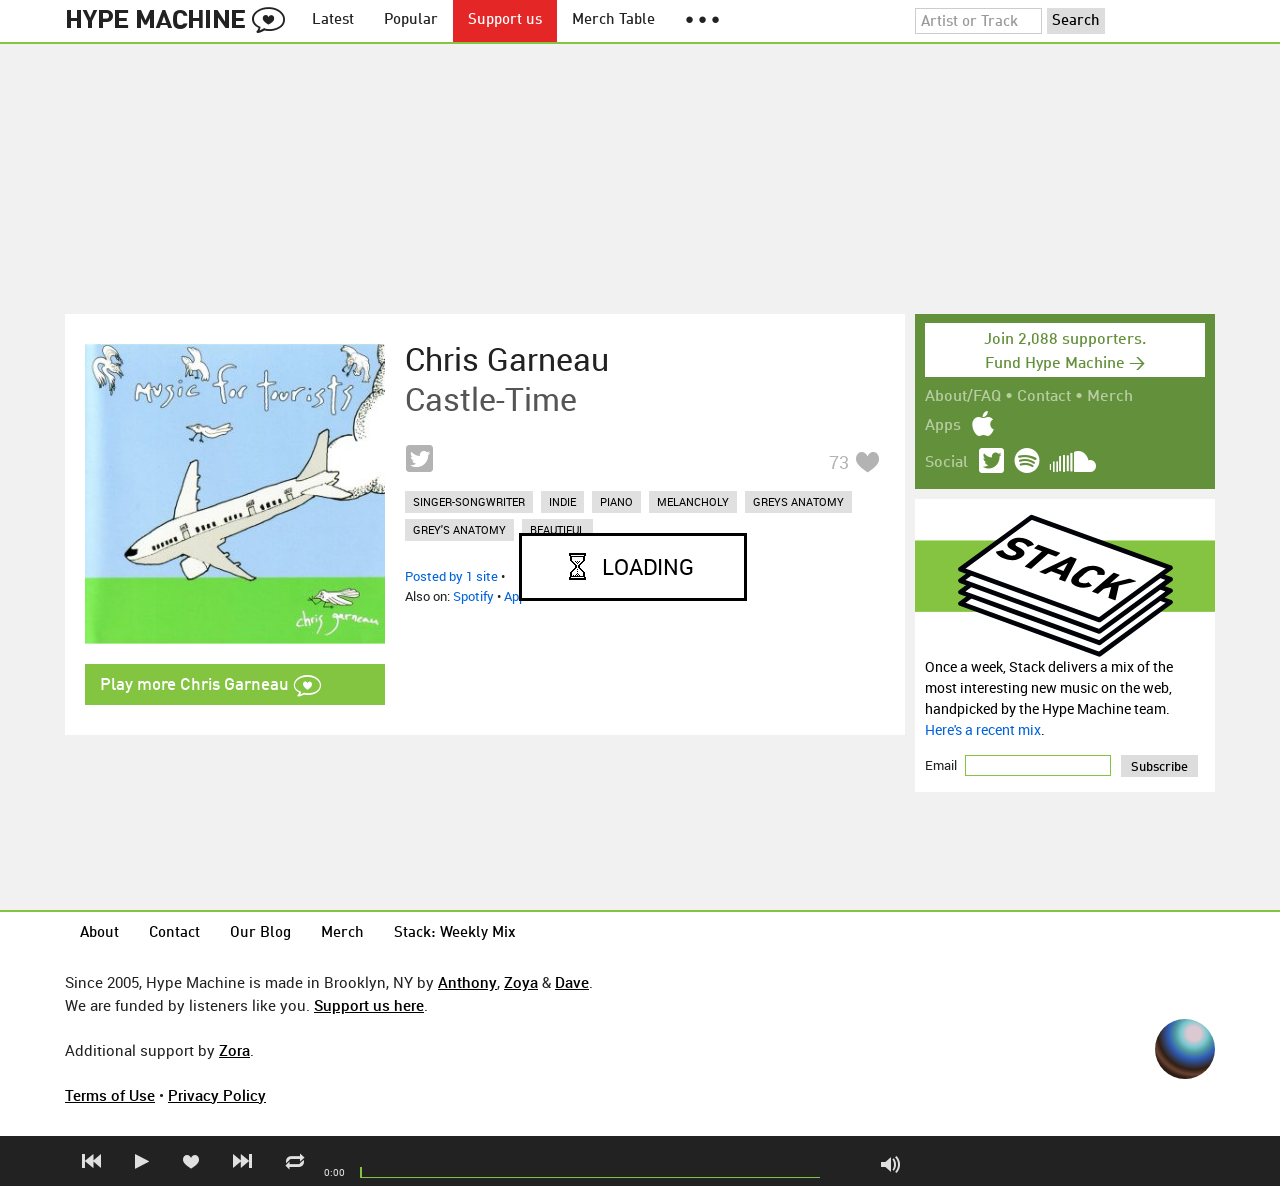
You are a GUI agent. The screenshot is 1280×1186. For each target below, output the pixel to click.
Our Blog (260, 933)
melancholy (693, 501)
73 (839, 462)
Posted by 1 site (451, 576)
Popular (411, 20)
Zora (234, 1050)
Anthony (467, 982)
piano (616, 501)
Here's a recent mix (983, 729)
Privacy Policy (217, 1095)
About (99, 933)
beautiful (557, 529)
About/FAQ (963, 397)
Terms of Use (110, 1095)
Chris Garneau (507, 359)
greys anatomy (798, 501)
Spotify (473, 596)
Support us (505, 20)
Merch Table (613, 20)
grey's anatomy (459, 529)
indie (562, 501)
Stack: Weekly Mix (455, 933)
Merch (1110, 397)
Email (942, 765)
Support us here (369, 1005)
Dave (572, 982)
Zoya (521, 982)
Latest (333, 20)
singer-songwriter (469, 501)
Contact (1044, 397)
